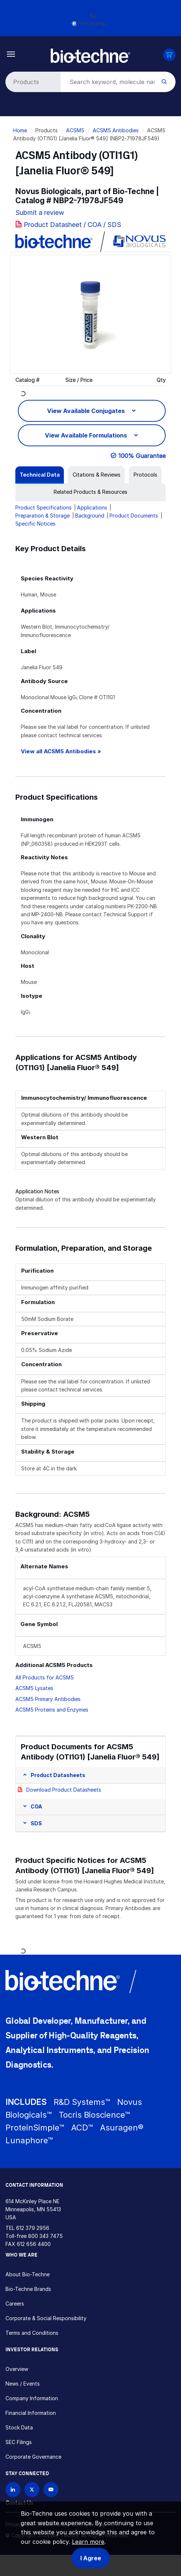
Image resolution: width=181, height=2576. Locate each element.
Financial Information (30, 2413)
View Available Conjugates (86, 410)
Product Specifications (43, 507)
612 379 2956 (32, 2228)
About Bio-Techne (27, 2274)
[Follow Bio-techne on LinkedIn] (12, 2489)
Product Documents (133, 515)
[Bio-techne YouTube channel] (50, 2489)
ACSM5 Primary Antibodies (48, 1699)
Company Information (31, 2398)
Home (20, 130)
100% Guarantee (142, 455)
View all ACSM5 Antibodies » (61, 751)
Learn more (88, 2541)
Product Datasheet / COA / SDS (72, 224)
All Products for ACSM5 (44, 1677)
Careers (14, 2303)
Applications (92, 507)
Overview (16, 2369)
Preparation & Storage (42, 515)
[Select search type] (31, 82)
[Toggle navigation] (11, 53)
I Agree (90, 2558)
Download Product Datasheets (63, 1790)
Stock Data (19, 2427)
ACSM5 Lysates (34, 1688)
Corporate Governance (33, 2457)
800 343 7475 (45, 2236)
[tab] (39, 474)
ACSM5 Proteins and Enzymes (51, 1709)
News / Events (22, 2383)
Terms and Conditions (31, 2333)
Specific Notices (35, 523)
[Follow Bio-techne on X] (31, 2489)
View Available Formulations (86, 435)
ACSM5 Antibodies (116, 130)
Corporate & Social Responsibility (45, 2318)
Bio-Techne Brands (28, 2289)
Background (89, 515)
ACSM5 (75, 130)
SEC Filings (18, 2442)
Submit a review (39, 212)
